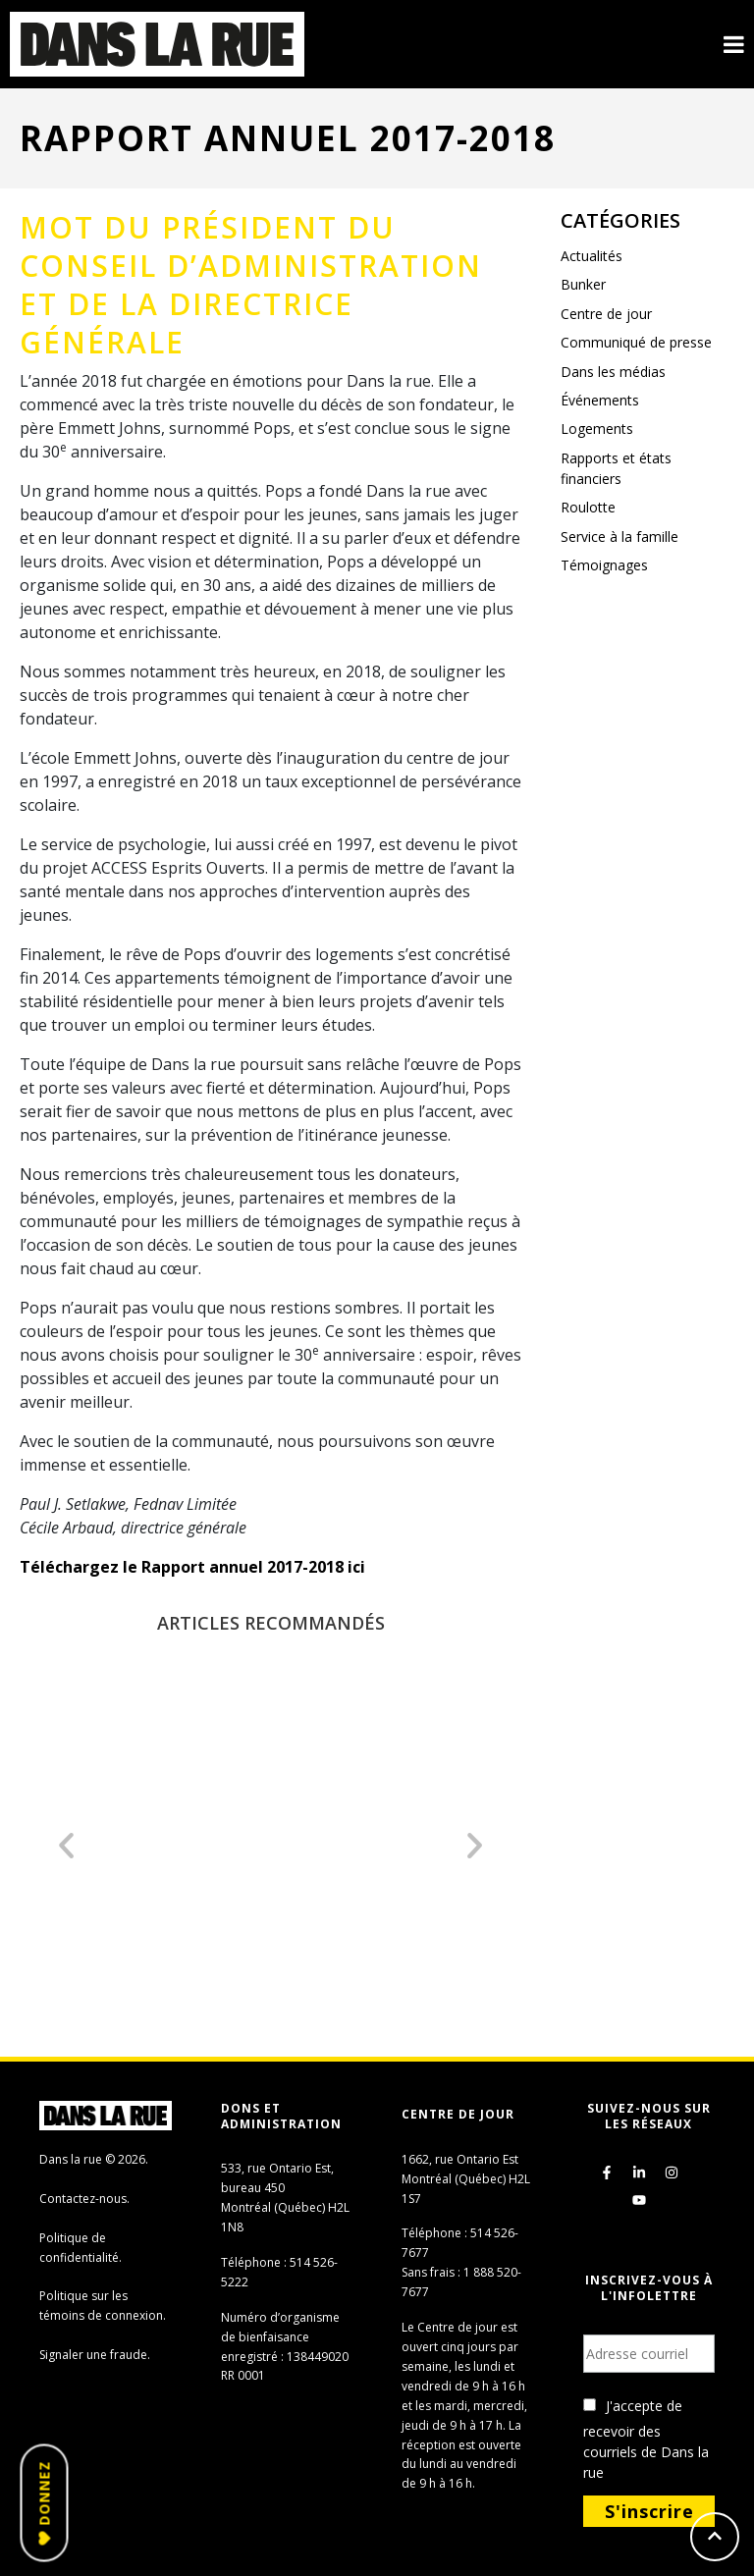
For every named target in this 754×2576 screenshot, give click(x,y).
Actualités (591, 255)
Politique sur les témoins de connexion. (102, 2305)
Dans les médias (613, 371)
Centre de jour (606, 313)
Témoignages (604, 565)
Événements (600, 400)
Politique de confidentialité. (80, 2247)
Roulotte (588, 507)
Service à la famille (619, 536)
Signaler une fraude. (94, 2354)
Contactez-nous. (84, 2198)
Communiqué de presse (636, 342)
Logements (597, 428)
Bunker (583, 284)
